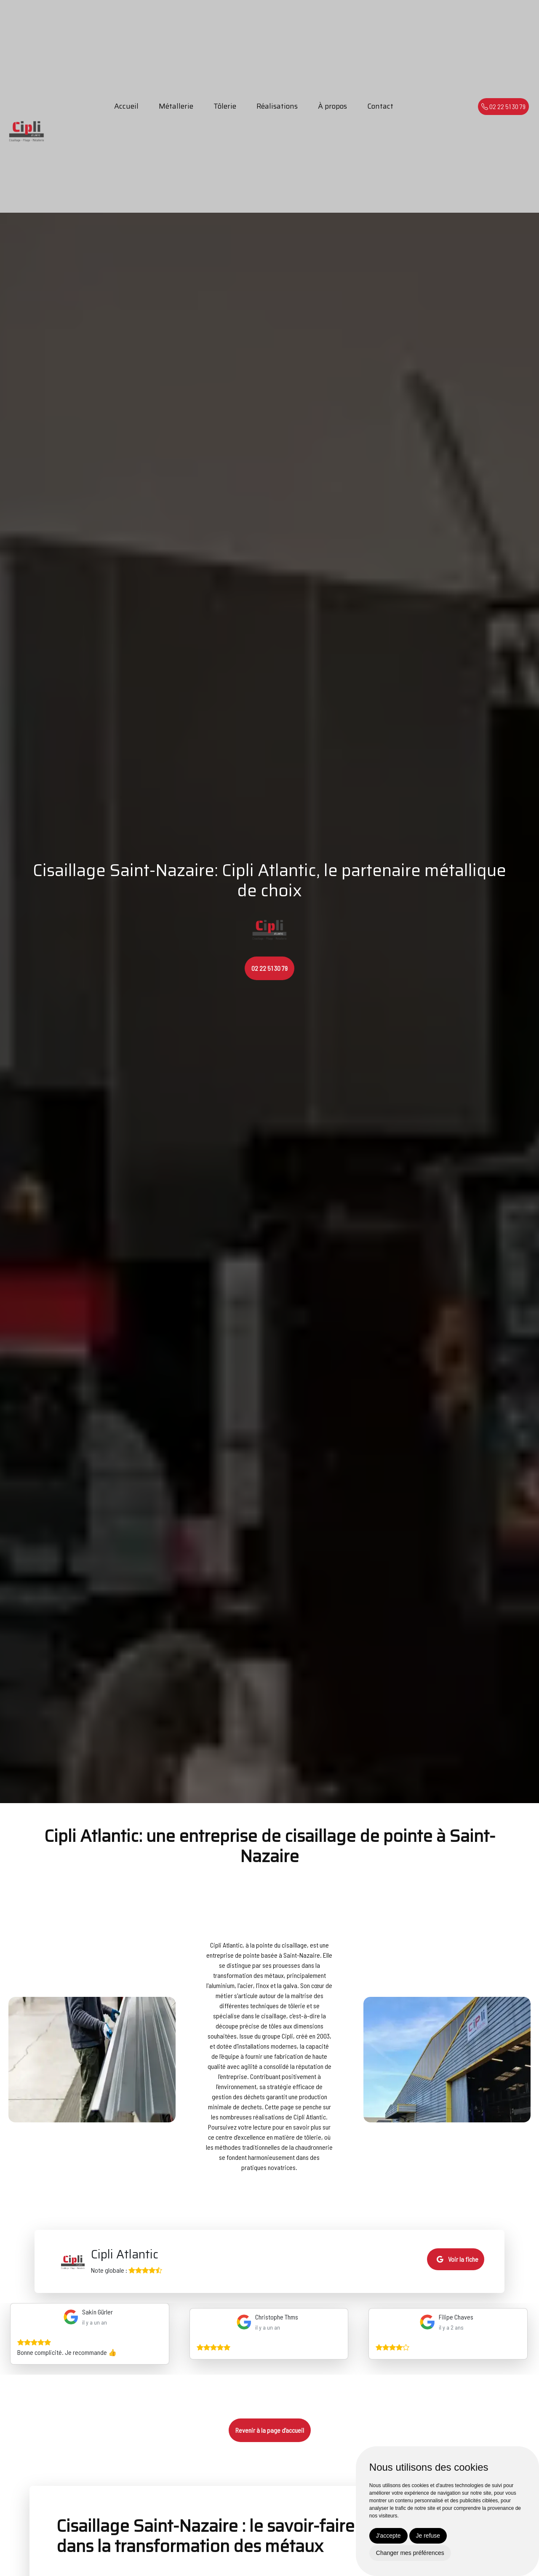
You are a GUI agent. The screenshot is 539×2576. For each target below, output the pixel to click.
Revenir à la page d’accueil (269, 2430)
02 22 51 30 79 (503, 106)
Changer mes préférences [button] (410, 2552)
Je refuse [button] (428, 2535)
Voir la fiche (457, 2259)
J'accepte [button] (388, 2535)
